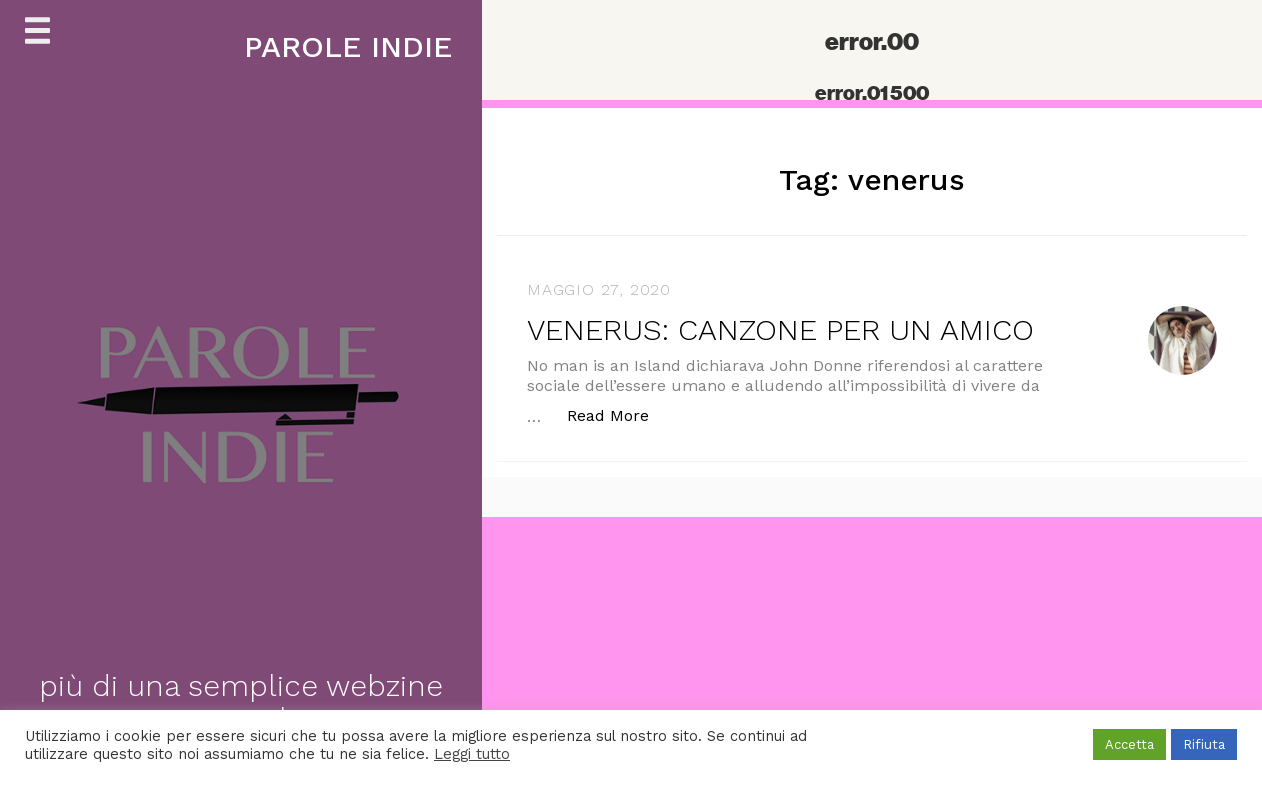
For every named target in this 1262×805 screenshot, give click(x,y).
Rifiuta (1204, 744)
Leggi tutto (472, 754)
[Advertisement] (600, 657)
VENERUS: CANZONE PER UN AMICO (780, 329)
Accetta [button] (1129, 744)
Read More (618, 414)
